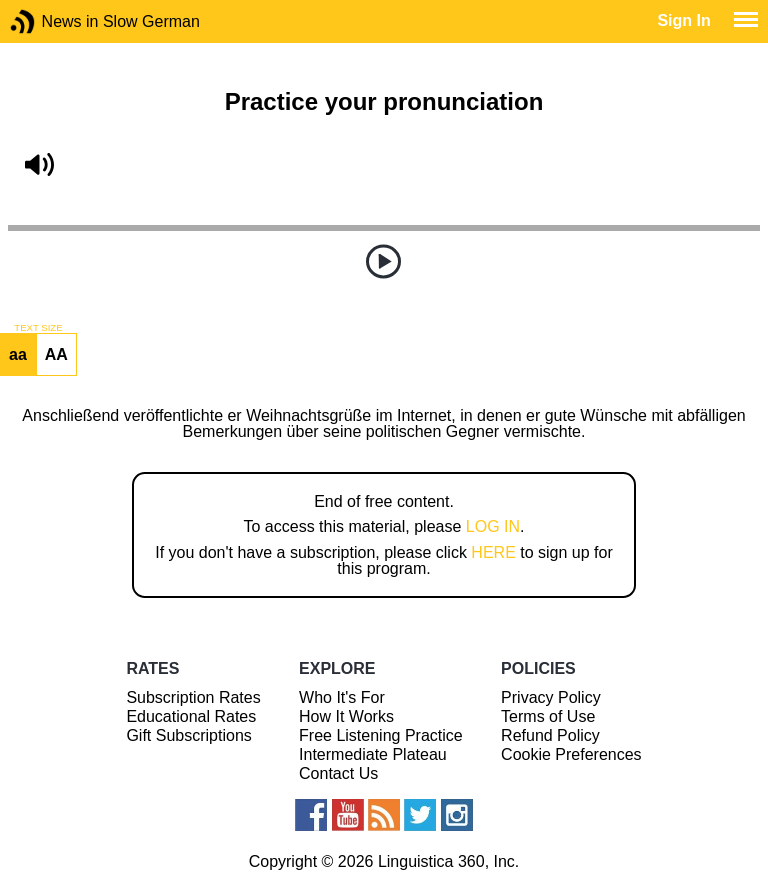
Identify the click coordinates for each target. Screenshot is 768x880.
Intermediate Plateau (373, 754)
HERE (493, 552)
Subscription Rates (193, 697)
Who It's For (342, 697)
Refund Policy (550, 735)
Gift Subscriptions (188, 735)
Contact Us (338, 773)
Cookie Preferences (571, 754)
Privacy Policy (551, 697)
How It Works (346, 716)
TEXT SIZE (38, 328)
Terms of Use (548, 716)
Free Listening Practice (381, 735)
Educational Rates (191, 716)
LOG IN (493, 526)
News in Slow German (52, 21)
